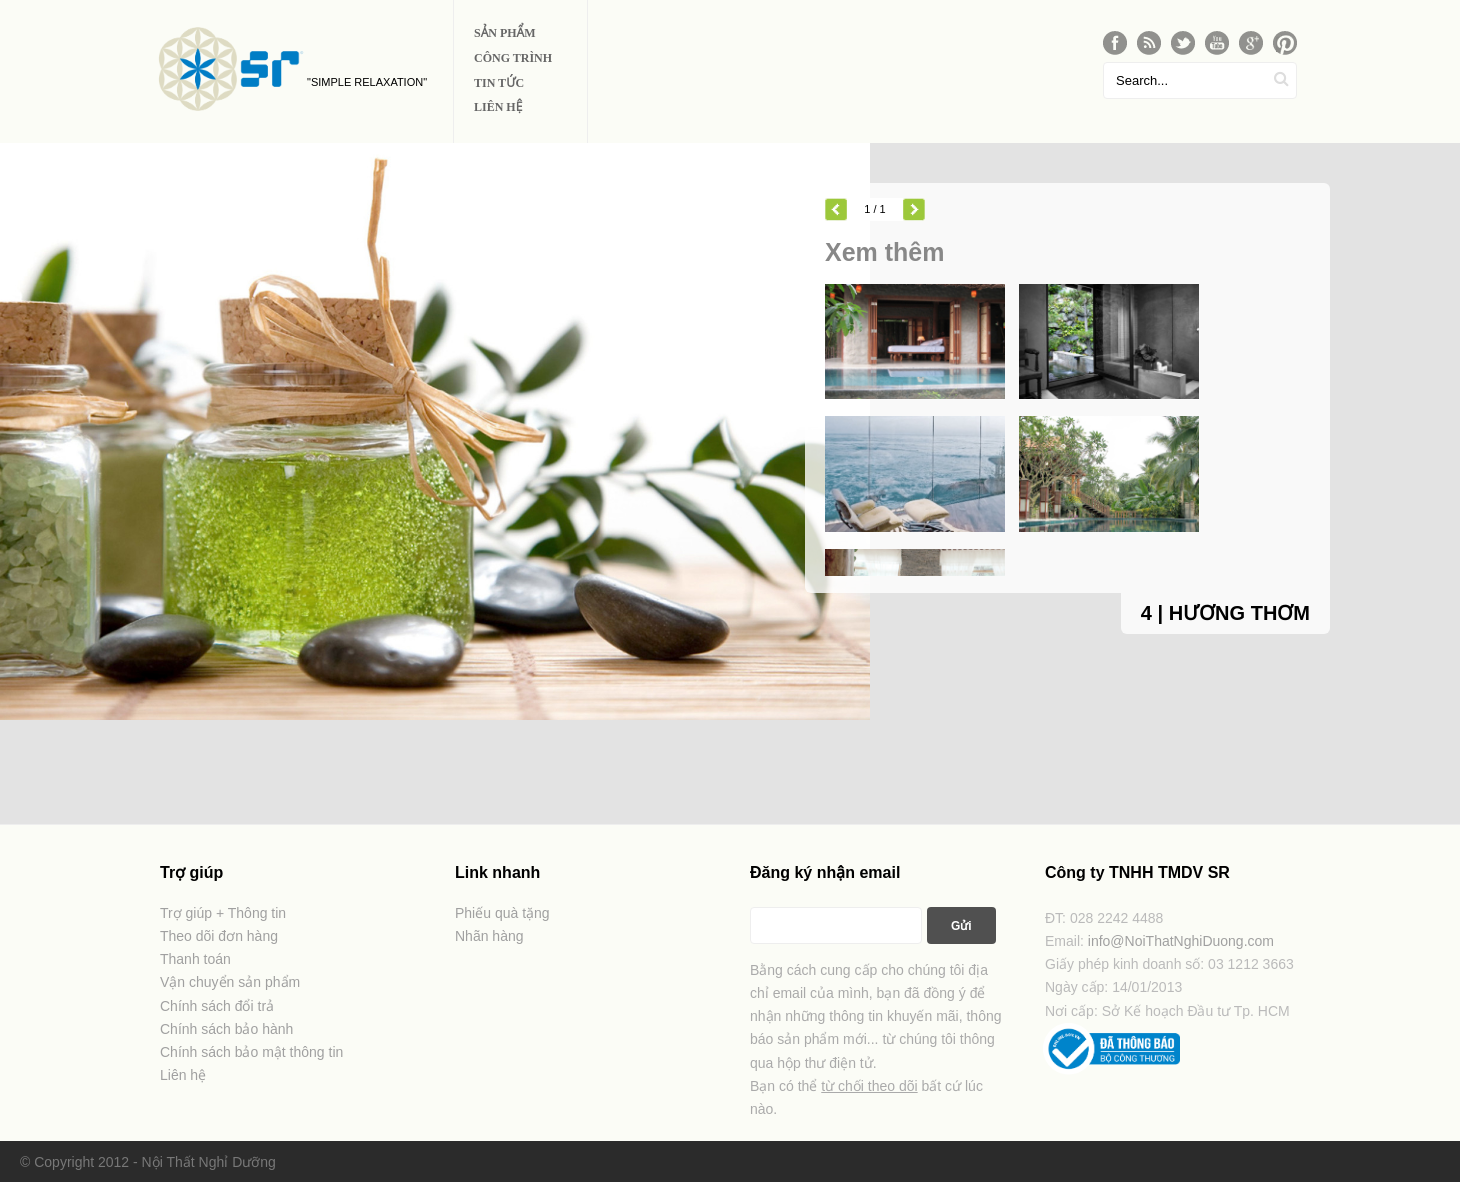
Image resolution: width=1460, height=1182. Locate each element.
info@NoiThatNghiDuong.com (1181, 941)
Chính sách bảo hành (226, 1029)
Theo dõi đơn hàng (219, 936)
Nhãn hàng (489, 936)
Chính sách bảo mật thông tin (251, 1052)
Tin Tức (499, 83)
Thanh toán (195, 959)
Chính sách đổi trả (217, 1006)
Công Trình (513, 58)
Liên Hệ (498, 107)
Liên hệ (183, 1075)
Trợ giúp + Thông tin (223, 913)
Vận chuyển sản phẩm (230, 982)
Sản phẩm (505, 33)
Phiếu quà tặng (502, 913)
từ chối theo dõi (869, 1086)
